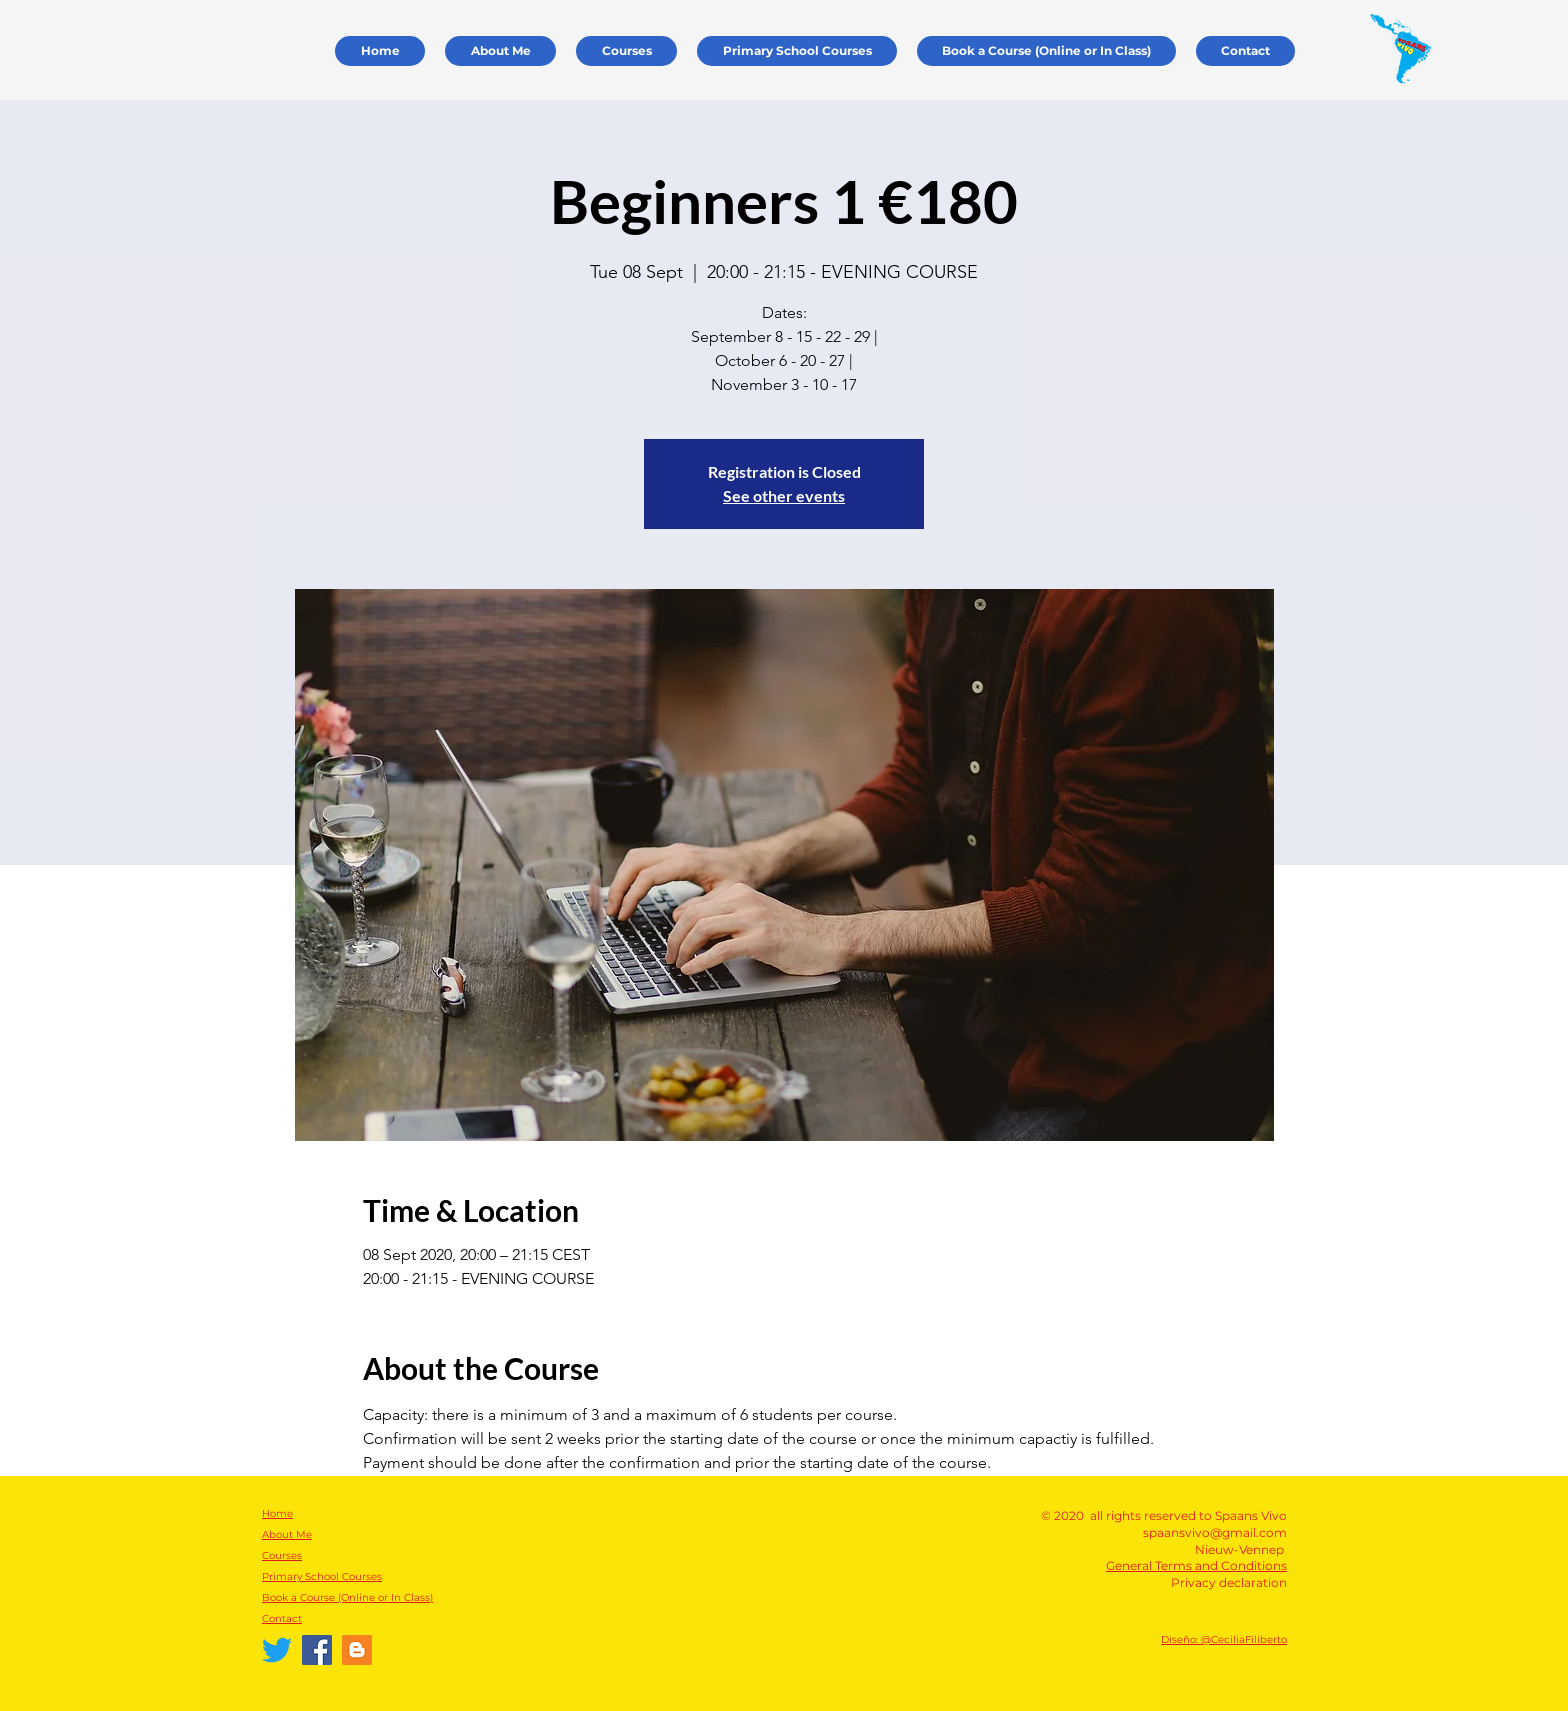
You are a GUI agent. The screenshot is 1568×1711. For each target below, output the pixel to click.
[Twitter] (277, 1650)
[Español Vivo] (357, 1650)
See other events (784, 495)
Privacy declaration (1229, 1582)
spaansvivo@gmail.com (1215, 1532)
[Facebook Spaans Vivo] (317, 1650)
